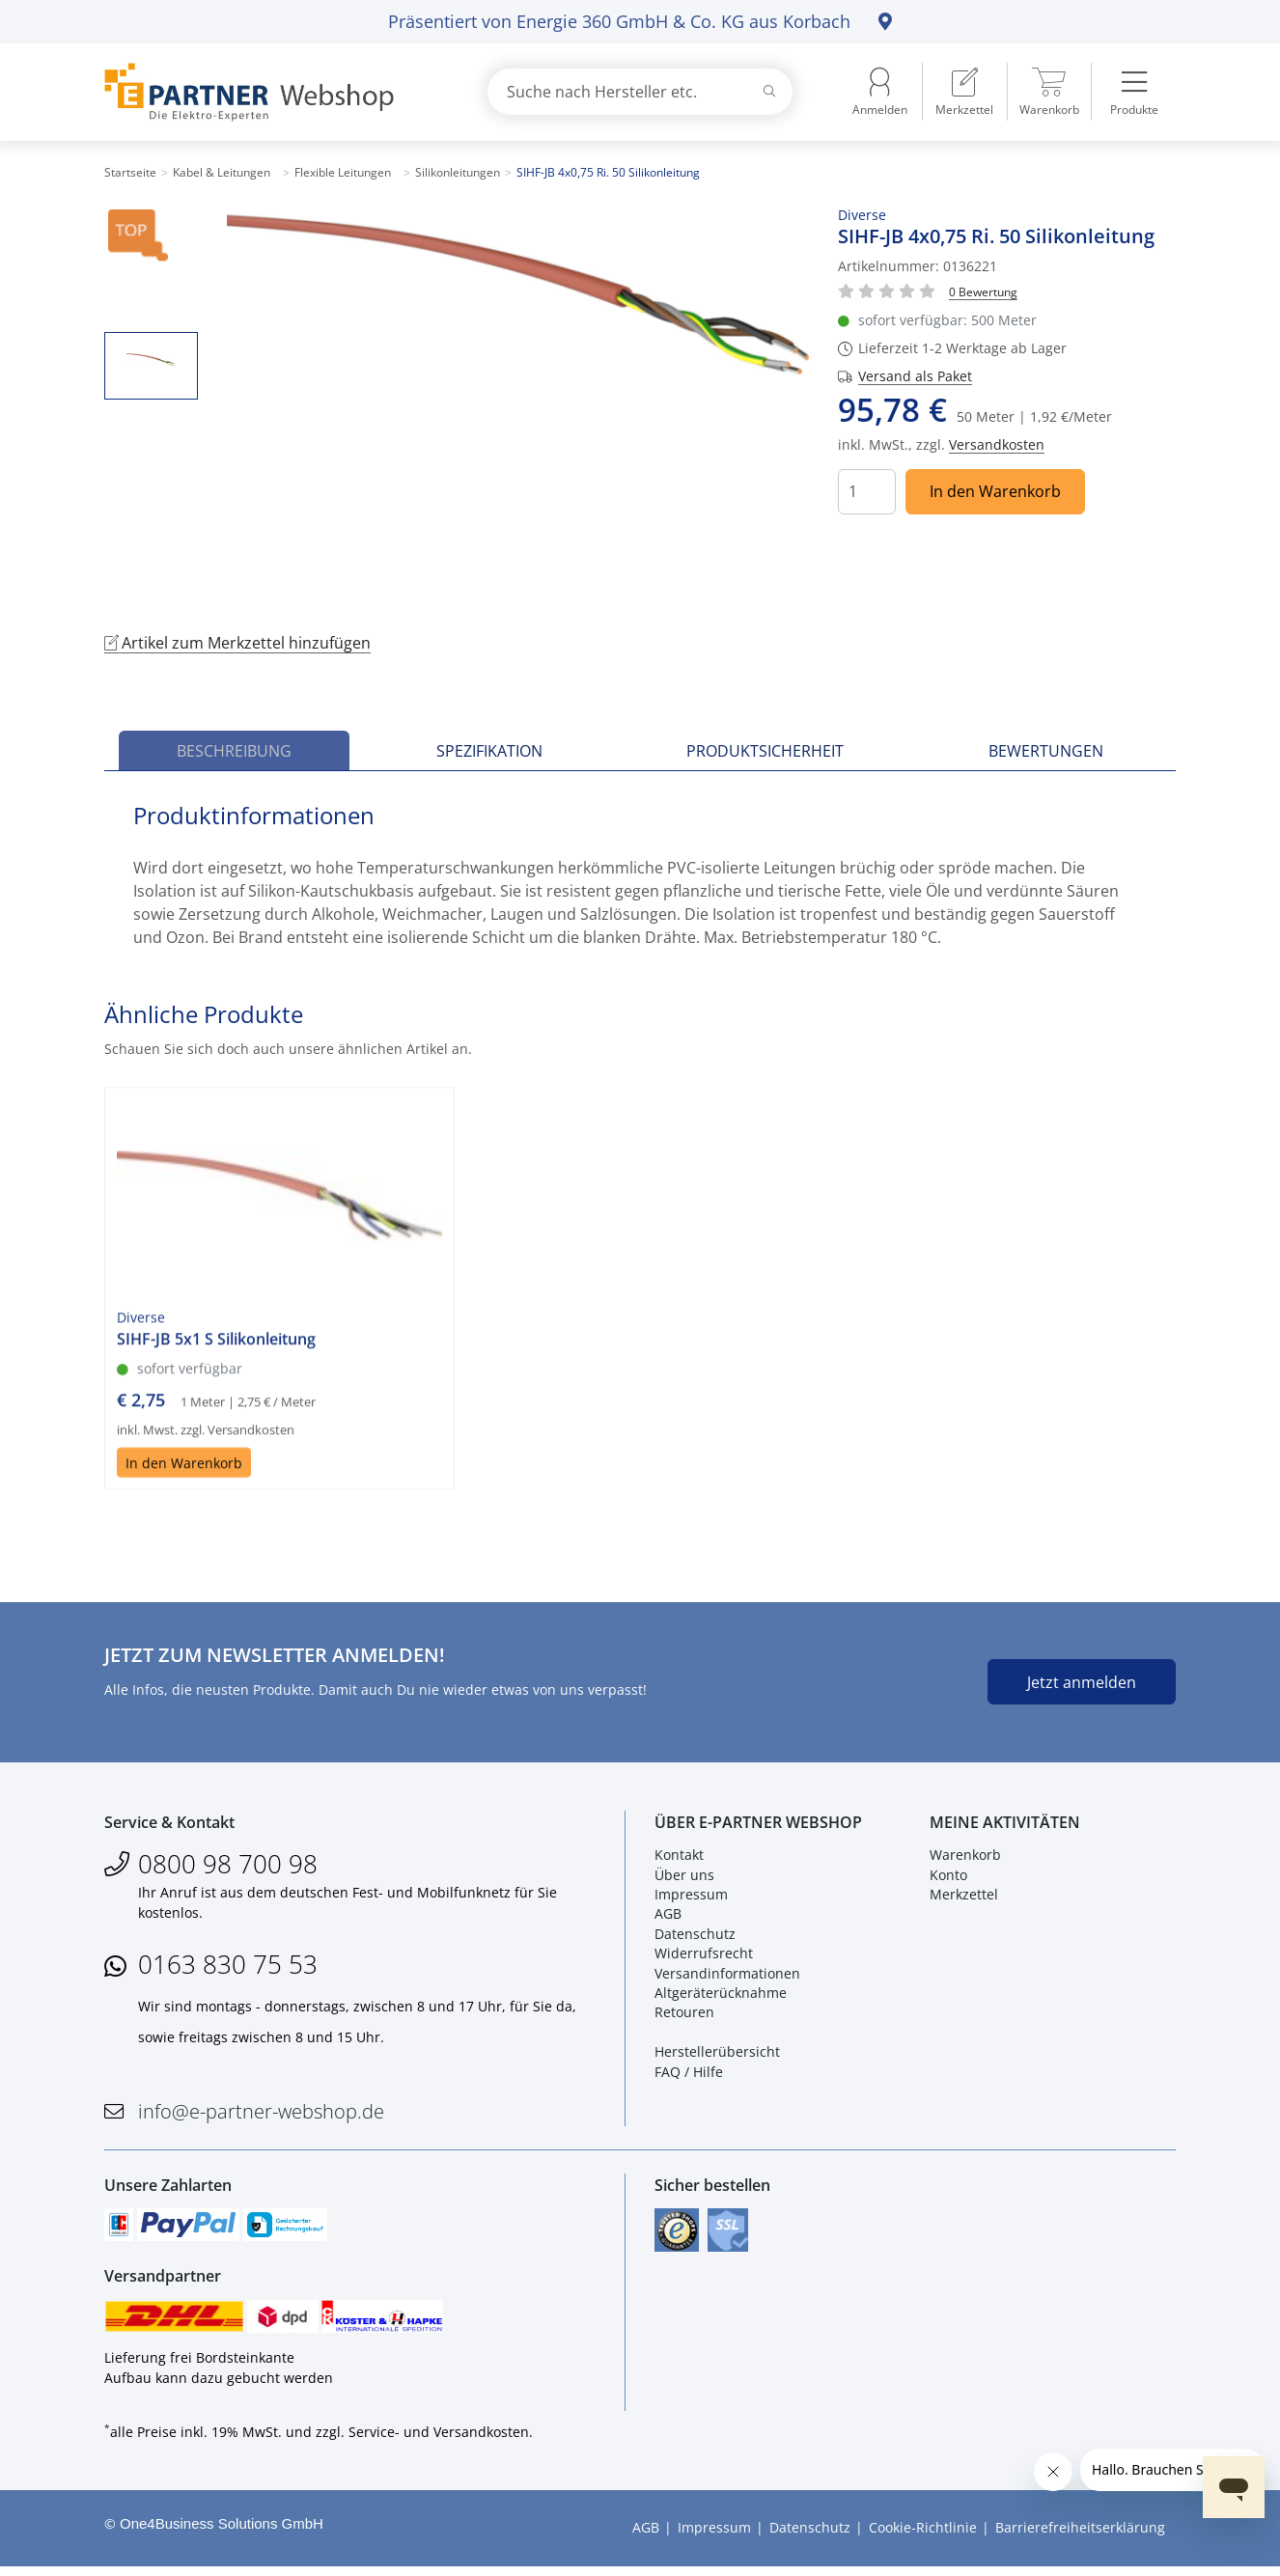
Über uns (684, 1878)
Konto (948, 1878)
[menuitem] (964, 92)
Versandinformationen (727, 1976)
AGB (668, 1917)
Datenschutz (695, 1936)
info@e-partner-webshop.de (261, 2114)
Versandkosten (996, 444)
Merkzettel (964, 1897)
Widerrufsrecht (703, 1957)
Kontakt (679, 1858)
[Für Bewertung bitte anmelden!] (983, 291)
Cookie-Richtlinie (923, 2537)
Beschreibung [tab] (234, 751)
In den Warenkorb (995, 491)
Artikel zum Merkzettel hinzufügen (237, 642)
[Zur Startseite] (273, 92)
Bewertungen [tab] (1045, 751)
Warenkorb (965, 1858)
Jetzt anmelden (1081, 1682)
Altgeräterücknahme (720, 1995)
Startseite (130, 172)
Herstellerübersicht (717, 2055)
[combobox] (640, 92)
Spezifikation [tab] (489, 751)
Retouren (684, 2016)
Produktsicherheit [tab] (765, 751)
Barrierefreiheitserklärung (1080, 2537)
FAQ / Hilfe (688, 2074)
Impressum (691, 1897)
